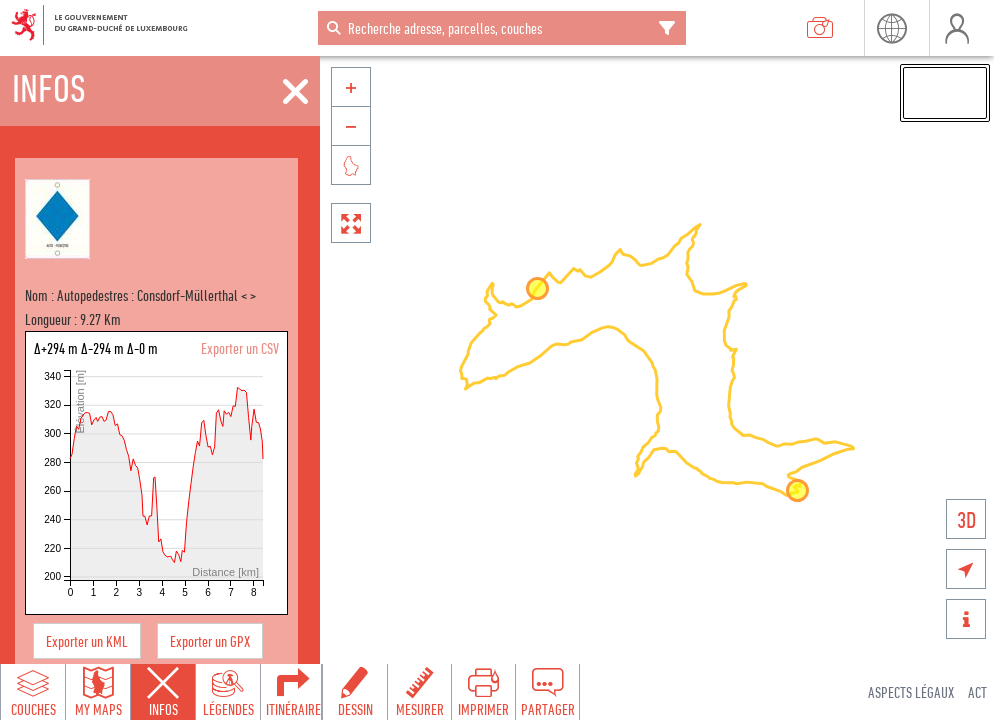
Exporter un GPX (210, 641)
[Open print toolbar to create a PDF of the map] (483, 692)
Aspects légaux (911, 692)
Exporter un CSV (240, 348)
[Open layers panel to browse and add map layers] (33, 692)
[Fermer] (295, 92)
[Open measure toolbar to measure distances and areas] (419, 692)
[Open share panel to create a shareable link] (547, 692)
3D (966, 519)
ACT (977, 692)
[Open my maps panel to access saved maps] (98, 692)
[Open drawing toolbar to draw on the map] (355, 692)
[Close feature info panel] (163, 692)
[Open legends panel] (228, 692)
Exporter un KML (87, 641)
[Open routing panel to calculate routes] (293, 692)
